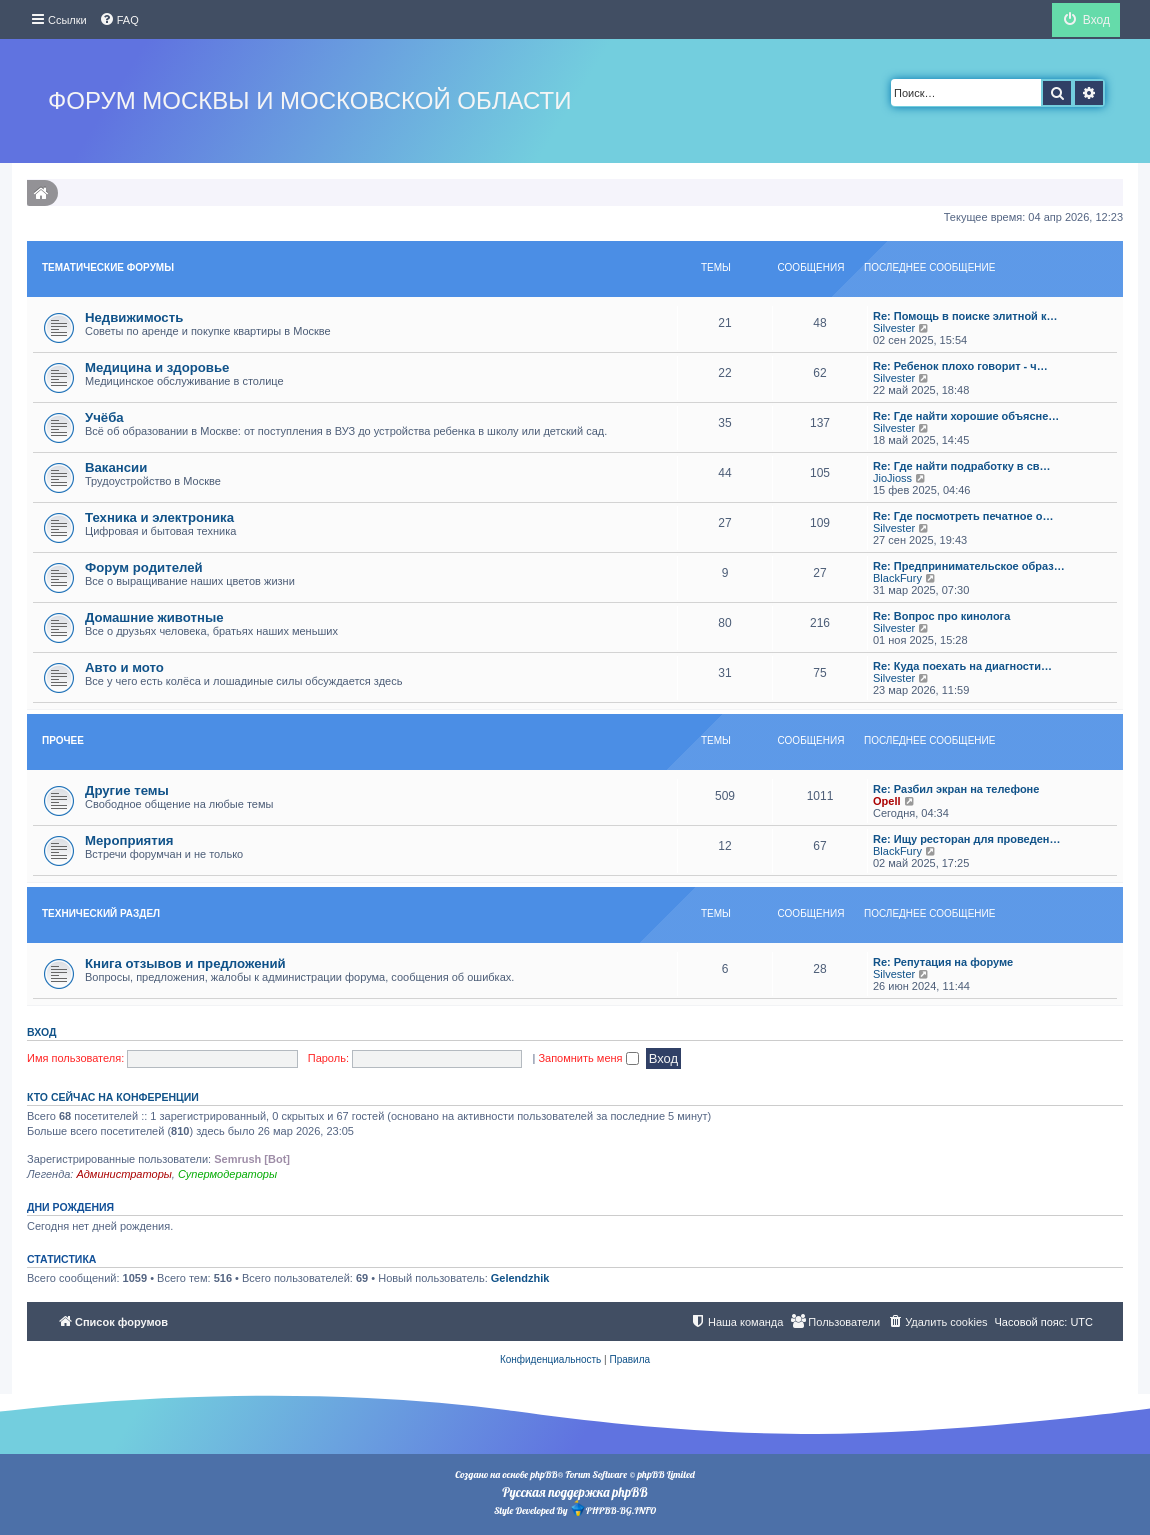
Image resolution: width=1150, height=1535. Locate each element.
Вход (41, 1032)
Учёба (104, 417)
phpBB (543, 1474)
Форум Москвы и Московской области (309, 100)
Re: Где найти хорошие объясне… (966, 416)
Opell (887, 801)
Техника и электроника (159, 517)
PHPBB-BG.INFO (613, 1508)
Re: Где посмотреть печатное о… (963, 516)
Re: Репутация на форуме (943, 962)
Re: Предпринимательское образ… (969, 566)
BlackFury (897, 578)
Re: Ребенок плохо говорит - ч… (960, 366)
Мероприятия (129, 840)
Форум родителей (144, 567)
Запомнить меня (588, 1058)
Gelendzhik (520, 1278)
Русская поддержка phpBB (574, 1492)
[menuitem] (119, 20)
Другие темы (127, 790)
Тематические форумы (108, 267)
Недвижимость (134, 317)
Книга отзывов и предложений (185, 963)
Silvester (894, 328)
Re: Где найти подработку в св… (962, 466)
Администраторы (123, 1174)
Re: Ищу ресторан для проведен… (966, 839)
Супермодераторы (227, 1174)
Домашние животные (154, 617)
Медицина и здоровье (157, 367)
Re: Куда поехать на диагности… (962, 666)
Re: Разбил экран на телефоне (956, 789)
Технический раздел (101, 913)
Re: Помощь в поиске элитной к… (965, 316)
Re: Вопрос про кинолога (941, 616)
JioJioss (892, 478)
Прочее (63, 740)
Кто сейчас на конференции (113, 1097)
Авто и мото (124, 667)
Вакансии (116, 467)
